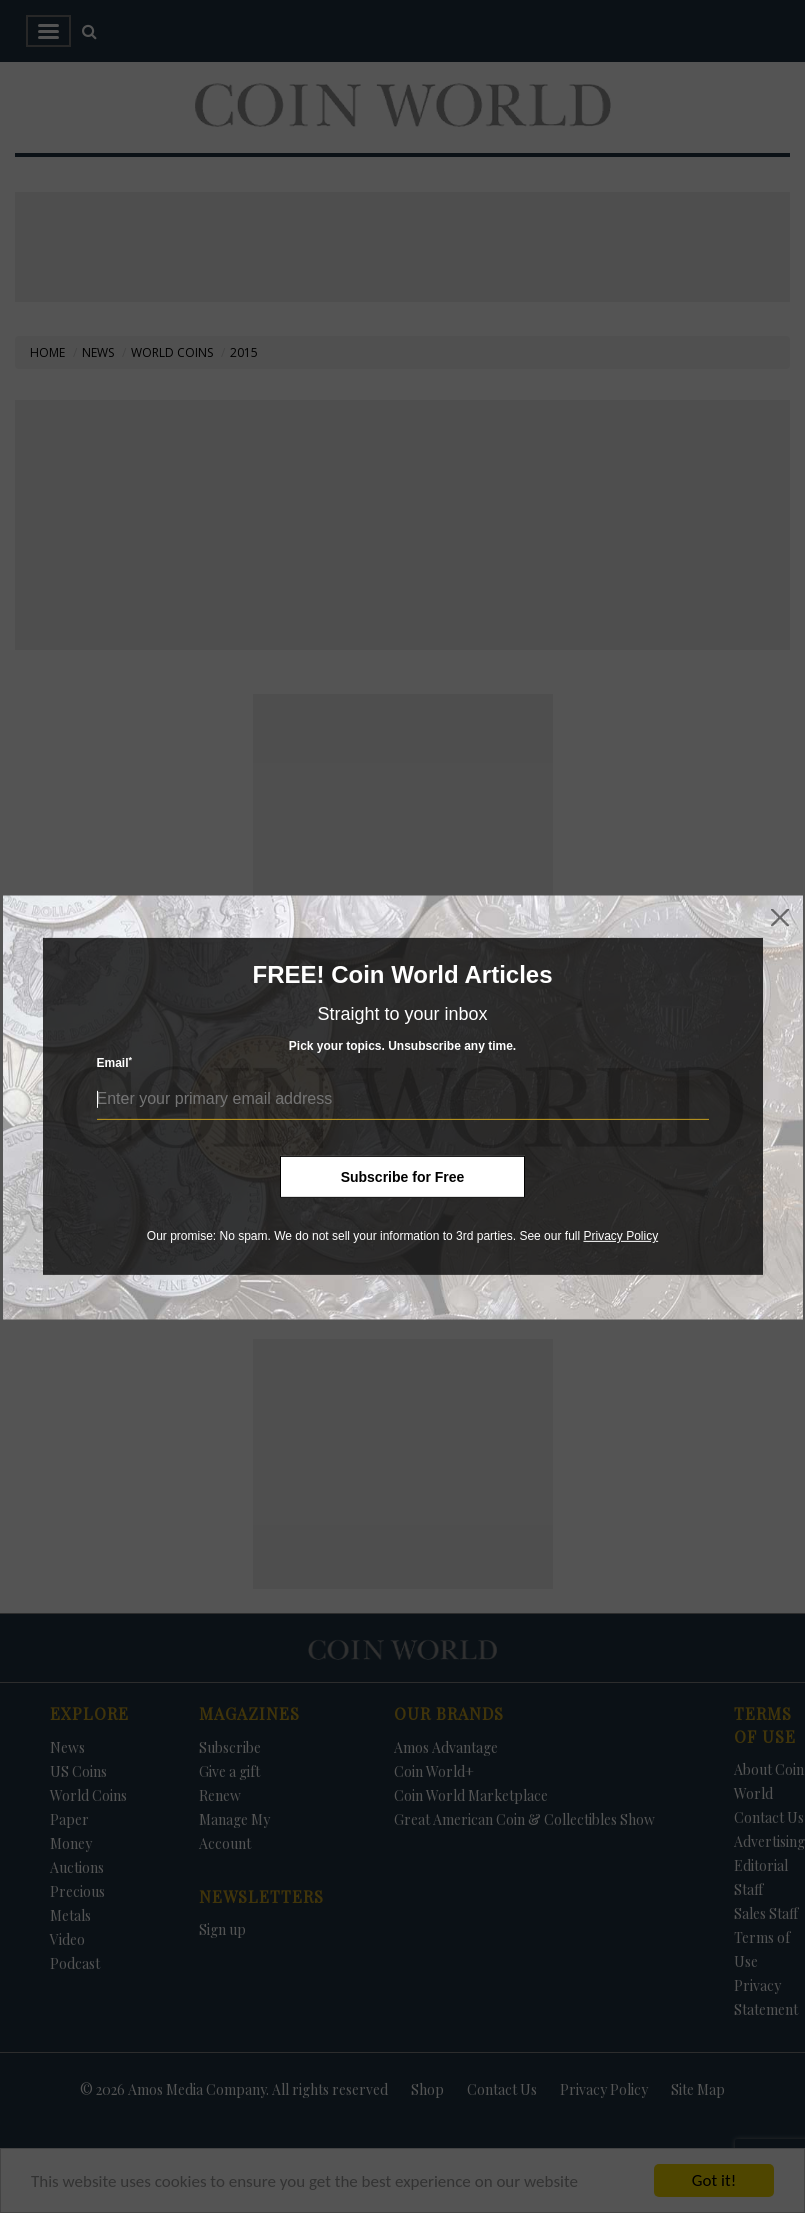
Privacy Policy (620, 1236)
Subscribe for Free (403, 1177)
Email (115, 1062)
